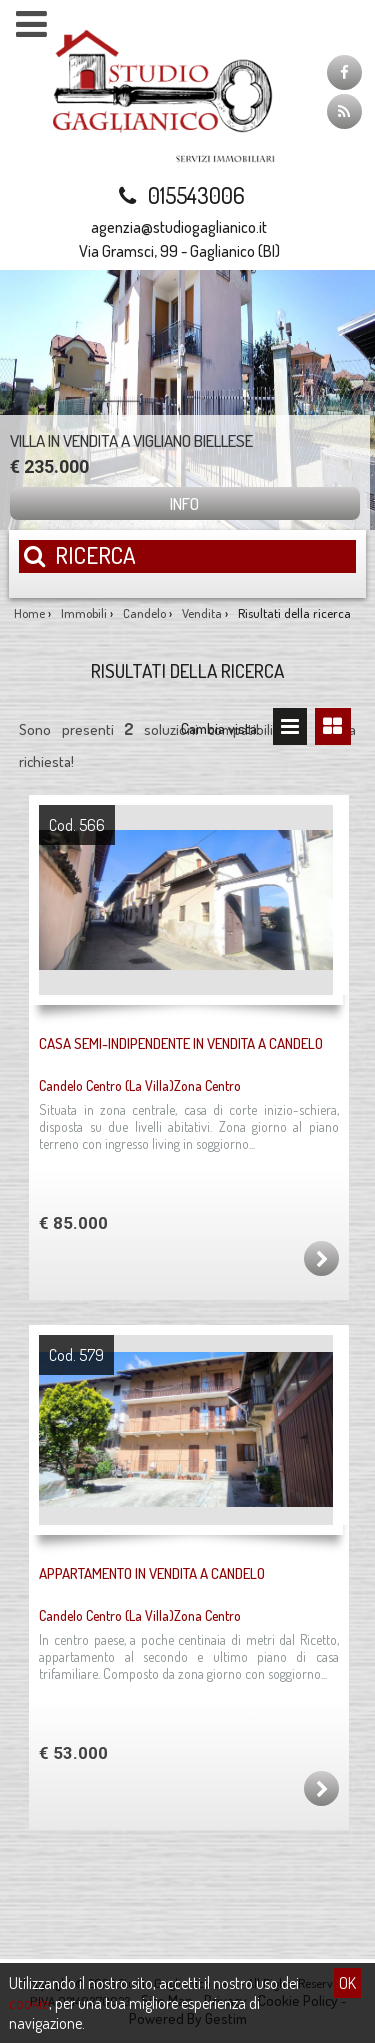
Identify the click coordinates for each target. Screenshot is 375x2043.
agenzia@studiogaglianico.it (179, 227)
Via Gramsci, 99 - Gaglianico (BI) (179, 251)
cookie (29, 2003)
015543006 (179, 195)
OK (347, 1983)
